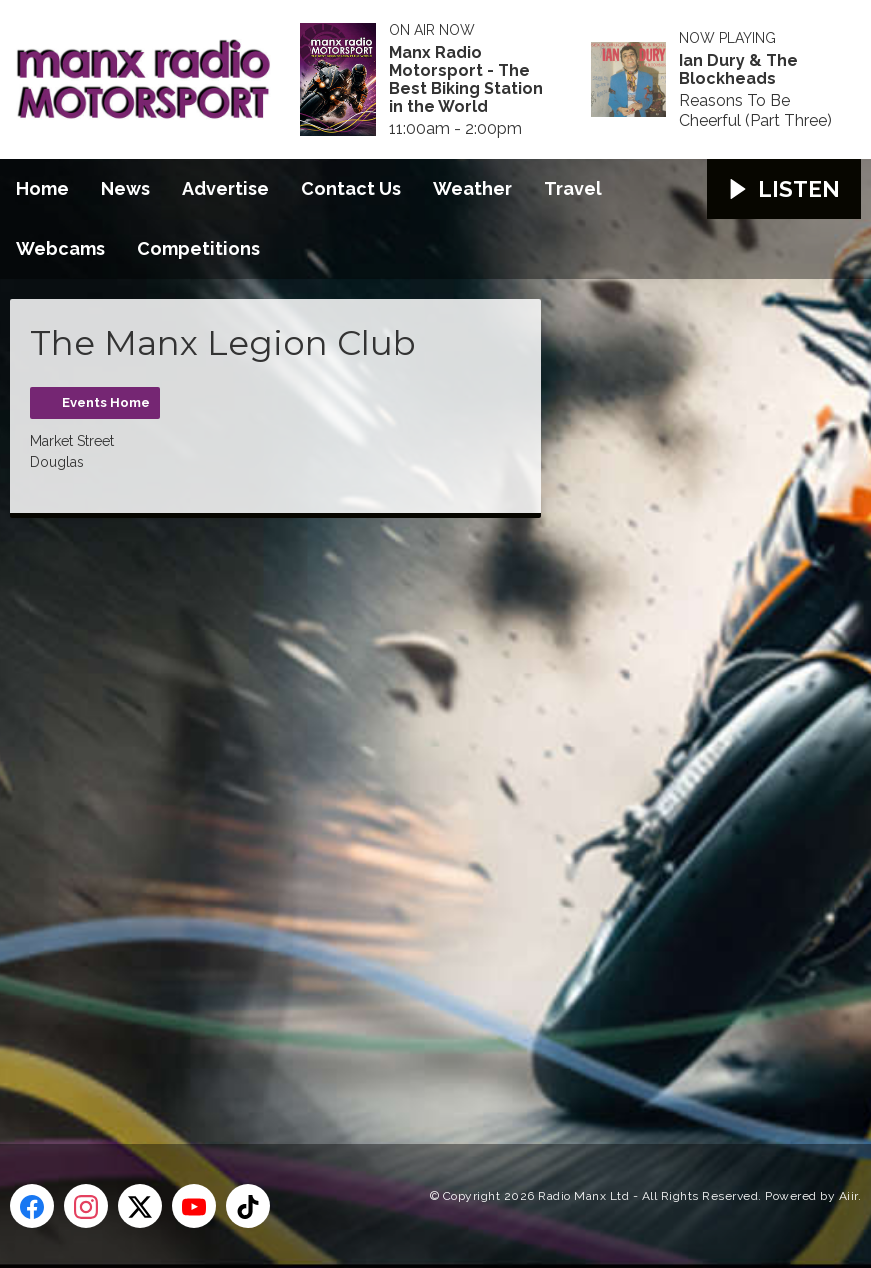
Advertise (225, 188)
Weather (472, 188)
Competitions (198, 248)
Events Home (106, 402)
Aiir (848, 1196)
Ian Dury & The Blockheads (738, 70)
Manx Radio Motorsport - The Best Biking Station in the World (466, 80)
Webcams (60, 248)
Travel (573, 188)
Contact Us (351, 188)
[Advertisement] (385, 808)
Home (42, 188)
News (125, 188)
